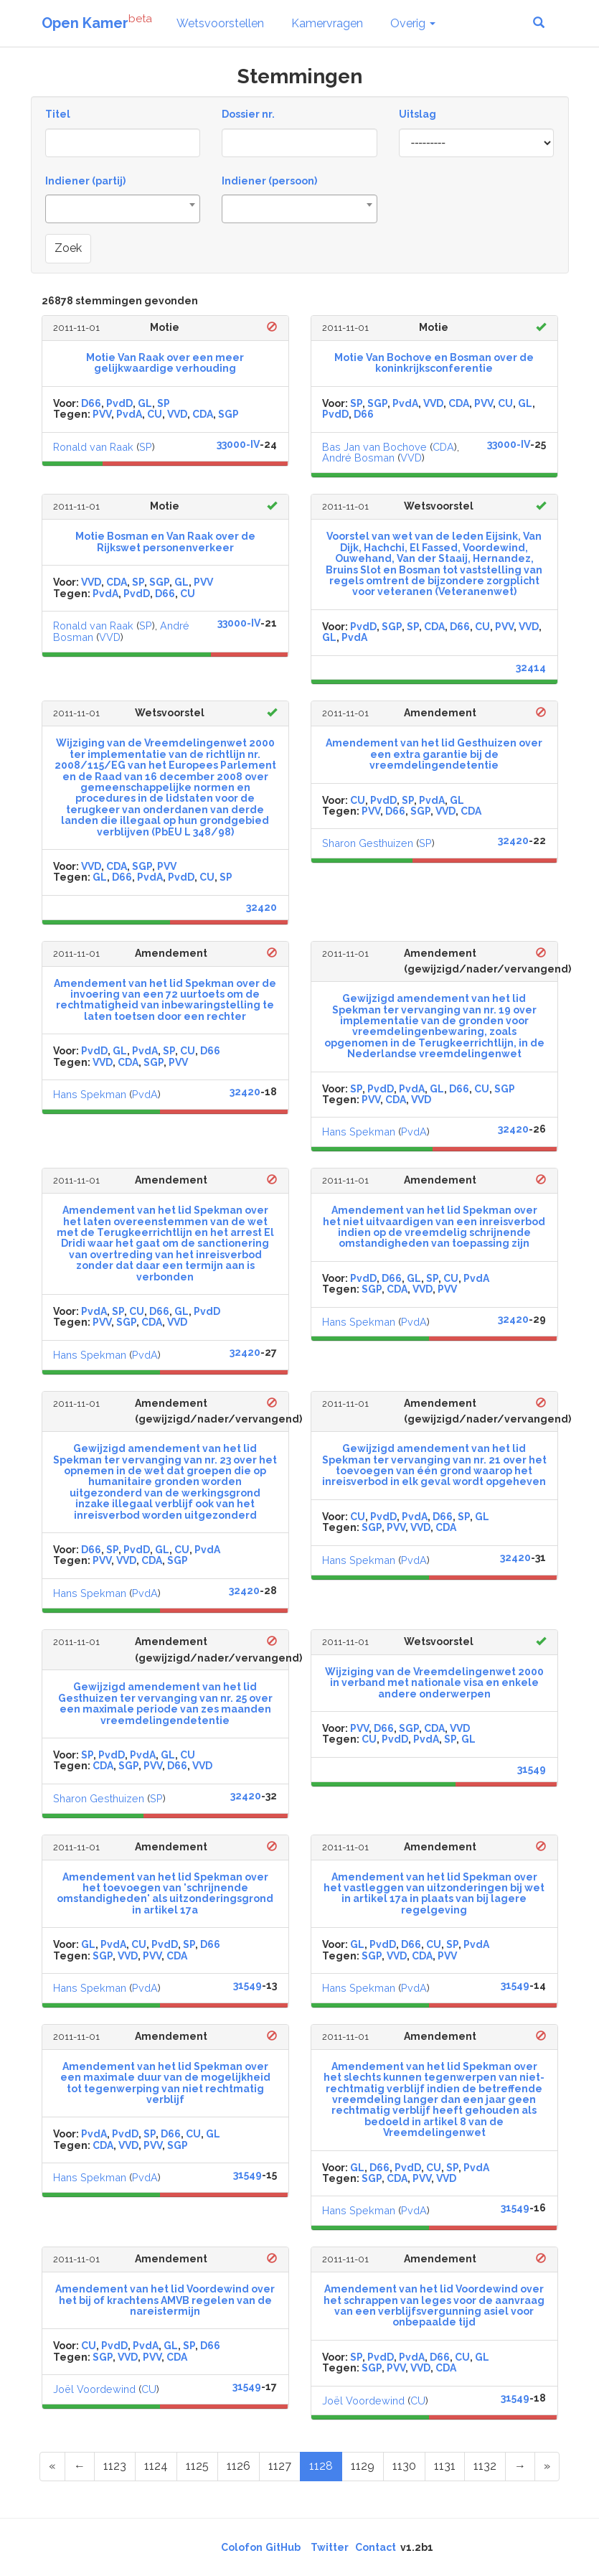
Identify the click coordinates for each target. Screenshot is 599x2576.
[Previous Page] (80, 2466)
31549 (531, 1769)
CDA (202, 414)
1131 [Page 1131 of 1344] (445, 2466)
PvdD (119, 403)
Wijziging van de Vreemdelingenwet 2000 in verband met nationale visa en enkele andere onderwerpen (434, 1683)
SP (163, 403)
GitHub (283, 2547)
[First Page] (52, 2466)
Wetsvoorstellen (220, 23)
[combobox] (123, 209)
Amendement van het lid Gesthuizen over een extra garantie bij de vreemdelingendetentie (434, 754)
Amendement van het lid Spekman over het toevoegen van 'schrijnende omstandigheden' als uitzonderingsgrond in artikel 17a (165, 1893)
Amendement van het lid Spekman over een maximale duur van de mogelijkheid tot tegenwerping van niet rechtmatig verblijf (165, 2083)
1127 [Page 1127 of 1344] (279, 2466)
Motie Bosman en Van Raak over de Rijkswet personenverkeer (165, 541)
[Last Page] (547, 2466)
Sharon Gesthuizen (367, 843)
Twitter (330, 2547)
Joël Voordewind (94, 2389)
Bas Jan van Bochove (374, 447)
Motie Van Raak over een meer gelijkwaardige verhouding (165, 363)
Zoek (68, 248)
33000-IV (238, 444)
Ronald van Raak (93, 447)
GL (145, 403)
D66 (91, 403)
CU (154, 414)
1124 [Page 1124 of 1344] (156, 2466)
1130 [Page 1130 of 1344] (404, 2466)
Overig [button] (412, 23)
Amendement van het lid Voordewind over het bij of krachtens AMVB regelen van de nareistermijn (165, 2300)
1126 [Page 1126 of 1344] (238, 2466)
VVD (177, 414)
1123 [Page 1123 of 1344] (114, 2466)
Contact (375, 2547)
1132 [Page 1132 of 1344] (484, 2466)
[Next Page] (520, 2466)
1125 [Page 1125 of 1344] (197, 2466)
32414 (531, 667)
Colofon (242, 2547)
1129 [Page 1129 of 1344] (362, 2466)
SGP (228, 414)
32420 (261, 907)
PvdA (129, 414)
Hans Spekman (89, 1094)
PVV (102, 414)
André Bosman (358, 457)
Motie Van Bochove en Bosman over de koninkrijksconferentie (434, 363)
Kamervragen (327, 23)
